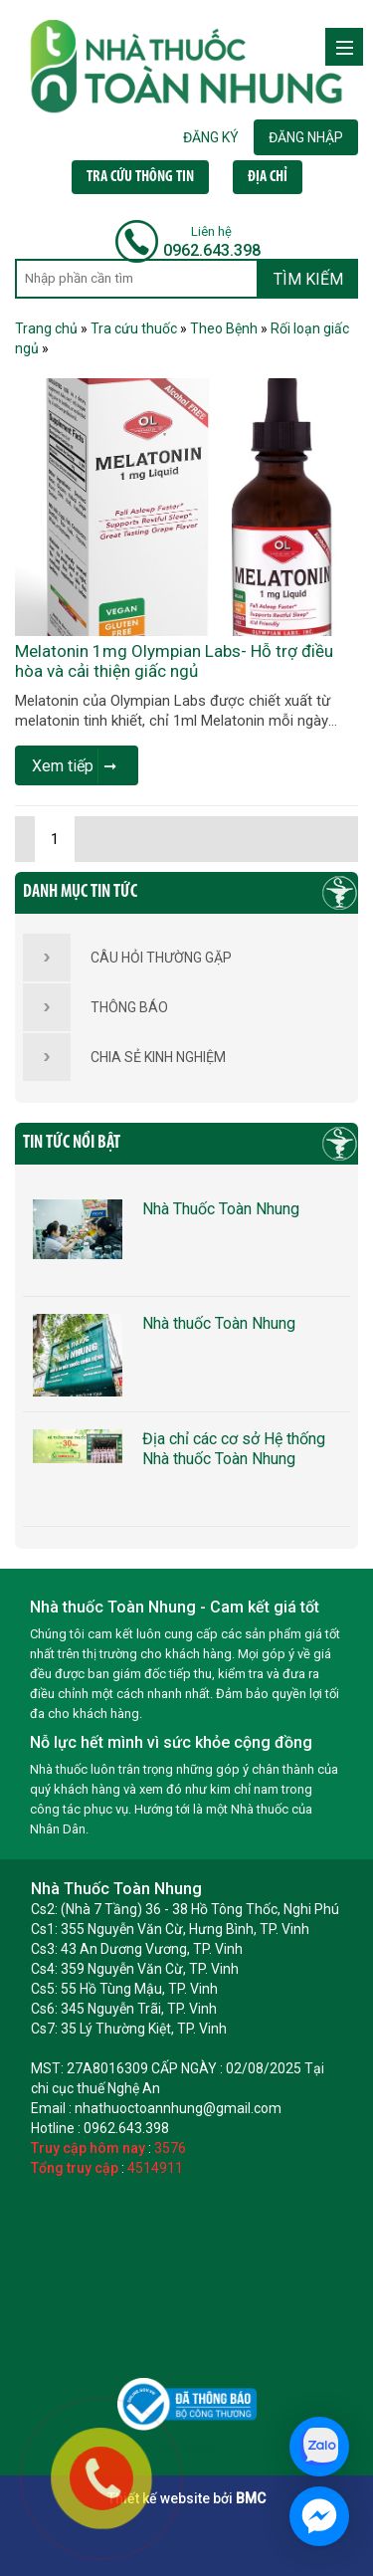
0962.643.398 (212, 250)
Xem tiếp (74, 766)
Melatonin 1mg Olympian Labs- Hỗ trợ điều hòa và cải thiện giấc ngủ (174, 661)
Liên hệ (211, 231)
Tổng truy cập (74, 2168)
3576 (170, 2148)
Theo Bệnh (224, 328)
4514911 (155, 2168)
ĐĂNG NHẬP (306, 137)
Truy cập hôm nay (88, 2148)
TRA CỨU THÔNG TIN (140, 177)
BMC (251, 2498)
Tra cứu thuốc (134, 328)
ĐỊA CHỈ (267, 177)
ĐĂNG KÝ (211, 137)
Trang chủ (46, 328)
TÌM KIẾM (308, 279)
